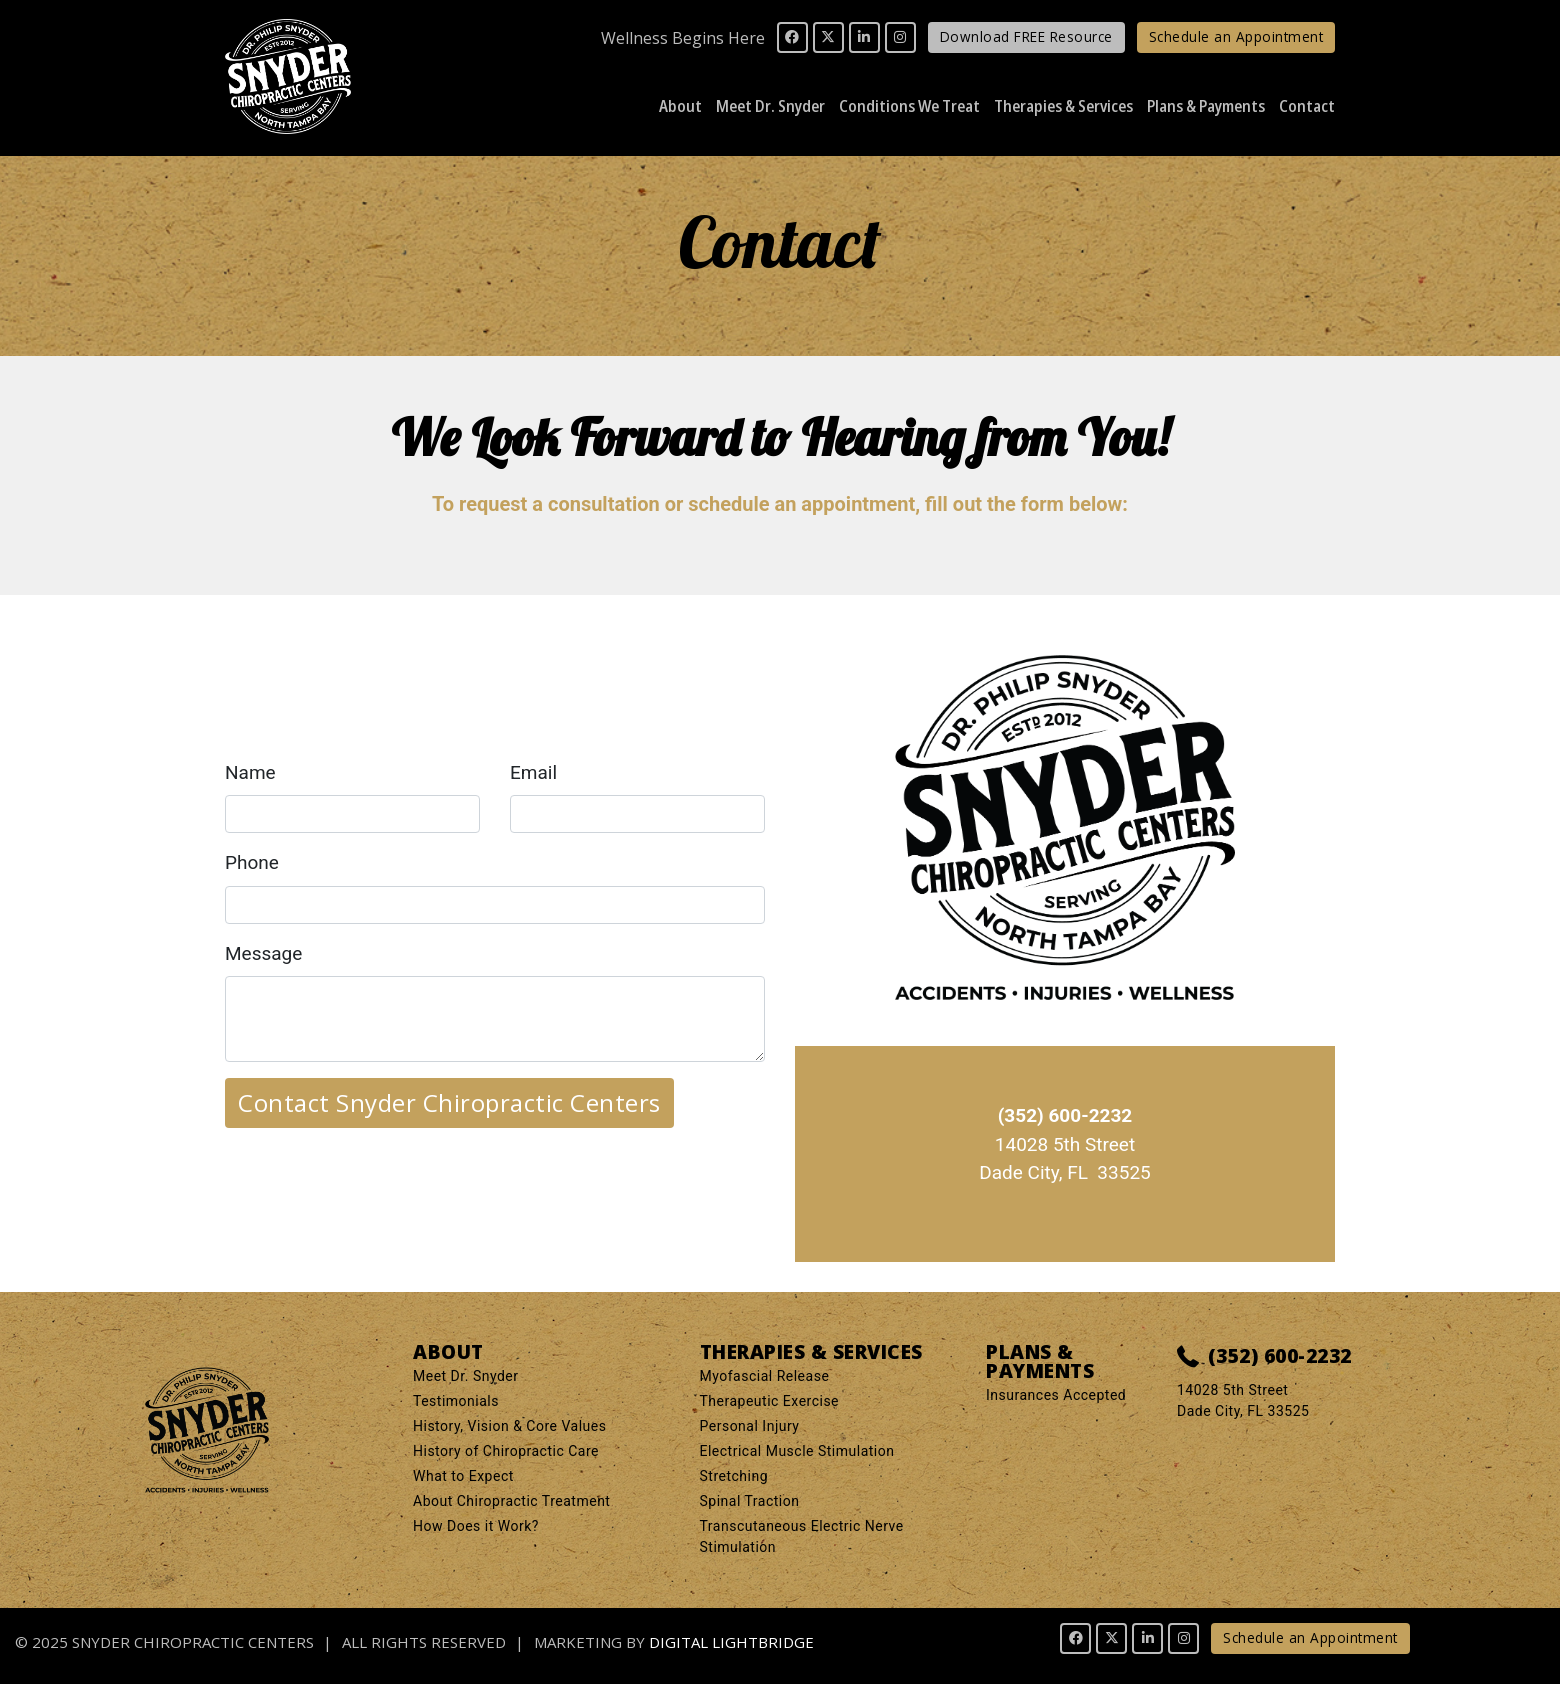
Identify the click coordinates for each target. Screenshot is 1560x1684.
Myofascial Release (765, 1376)
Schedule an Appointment (1236, 36)
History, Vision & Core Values (509, 1426)
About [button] (680, 105)
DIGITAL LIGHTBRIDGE (731, 1642)
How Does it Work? (476, 1526)
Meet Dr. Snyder (466, 1376)
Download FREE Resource (1026, 36)
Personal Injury (750, 1426)
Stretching (734, 1476)
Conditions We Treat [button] (909, 105)
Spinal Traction (750, 1501)
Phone (252, 862)
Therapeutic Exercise (770, 1401)
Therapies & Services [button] (1063, 105)
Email (533, 772)
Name (250, 772)
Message (263, 953)
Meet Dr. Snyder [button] (770, 105)
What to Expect (463, 1476)
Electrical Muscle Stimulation (797, 1451)
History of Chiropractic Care (506, 1451)
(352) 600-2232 (1264, 1357)
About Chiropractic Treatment (511, 1501)
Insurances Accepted (1056, 1395)
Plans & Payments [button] (1206, 105)
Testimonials (456, 1401)
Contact (1307, 105)
